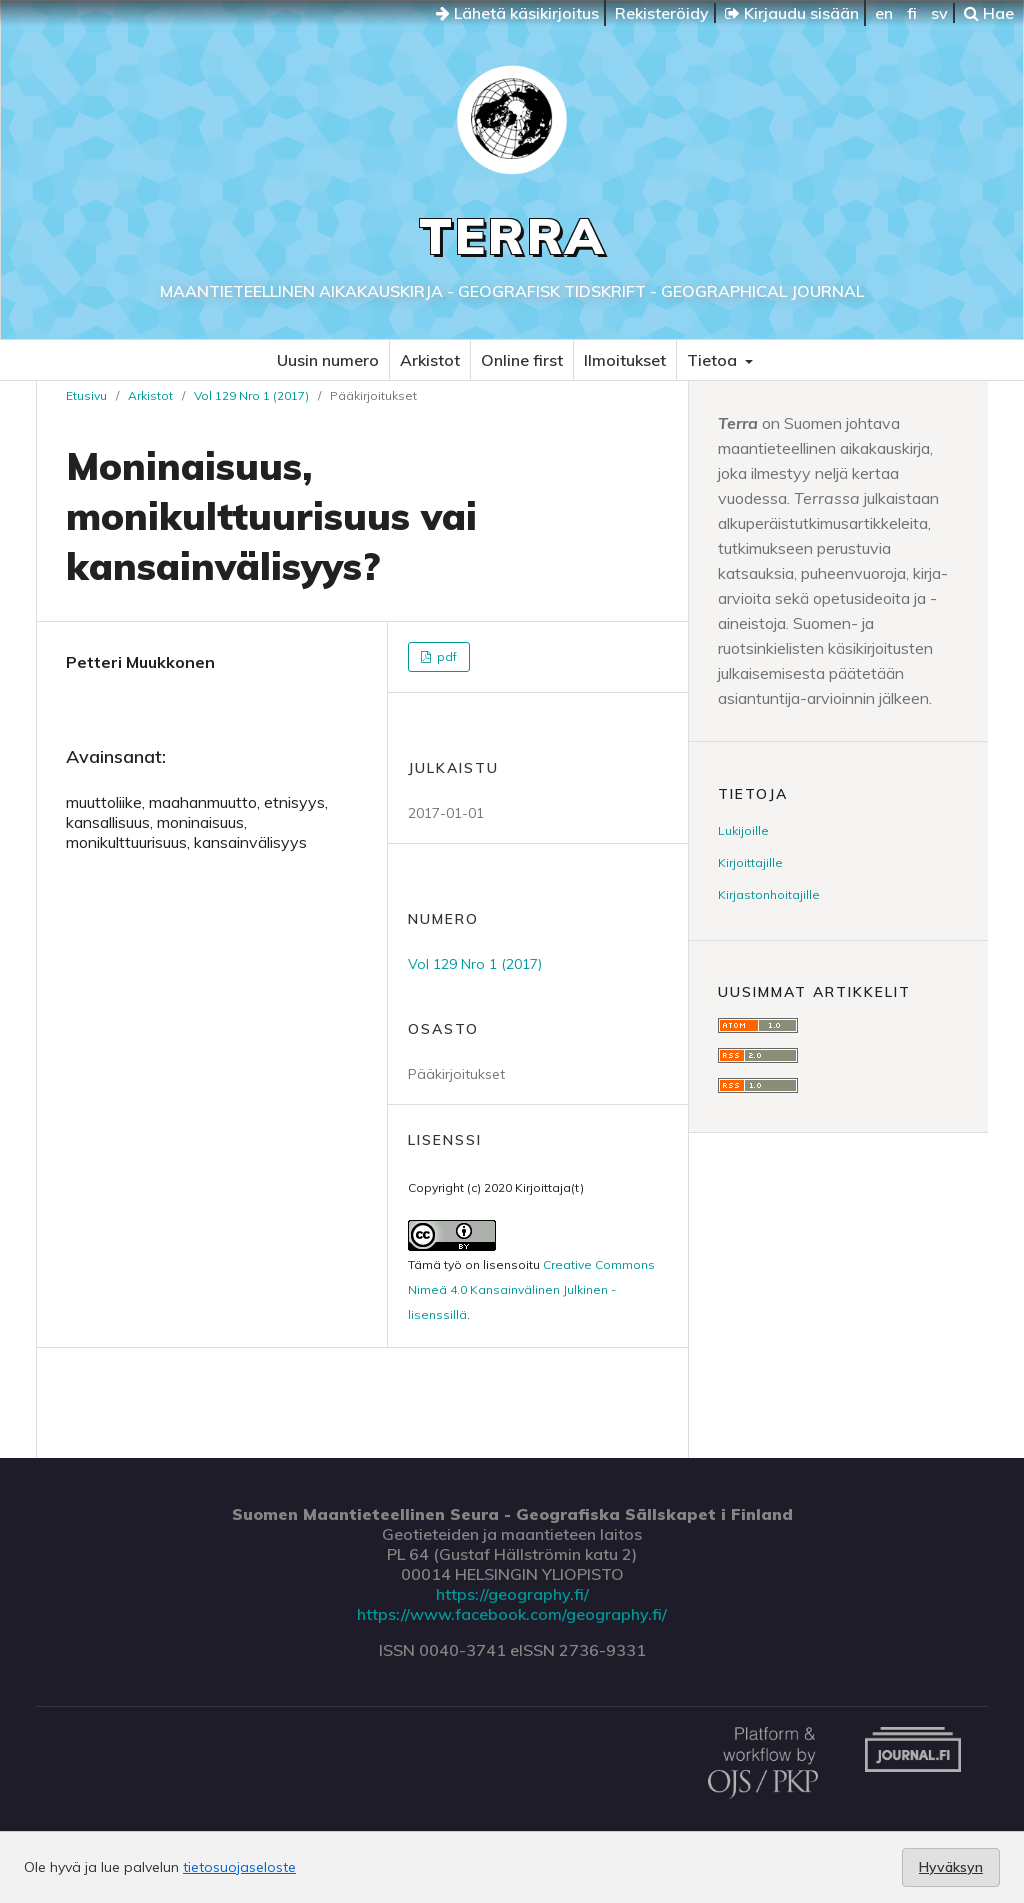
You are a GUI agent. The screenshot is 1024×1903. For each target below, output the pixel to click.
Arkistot (430, 360)
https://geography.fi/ (512, 1594)
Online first (522, 360)
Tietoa (714, 360)
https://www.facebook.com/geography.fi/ (512, 1614)
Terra (512, 235)
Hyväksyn (951, 1867)
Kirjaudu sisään (792, 13)
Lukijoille (743, 830)
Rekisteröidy (662, 13)
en (884, 13)
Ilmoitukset (625, 360)
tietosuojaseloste (239, 1867)
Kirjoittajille (750, 862)
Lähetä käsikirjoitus (517, 13)
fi (912, 13)
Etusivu (86, 395)
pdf (445, 656)
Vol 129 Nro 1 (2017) (251, 395)
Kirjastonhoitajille (769, 894)
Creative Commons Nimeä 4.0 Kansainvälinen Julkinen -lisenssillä (531, 1289)
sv (939, 13)
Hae (989, 13)
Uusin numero (328, 360)
